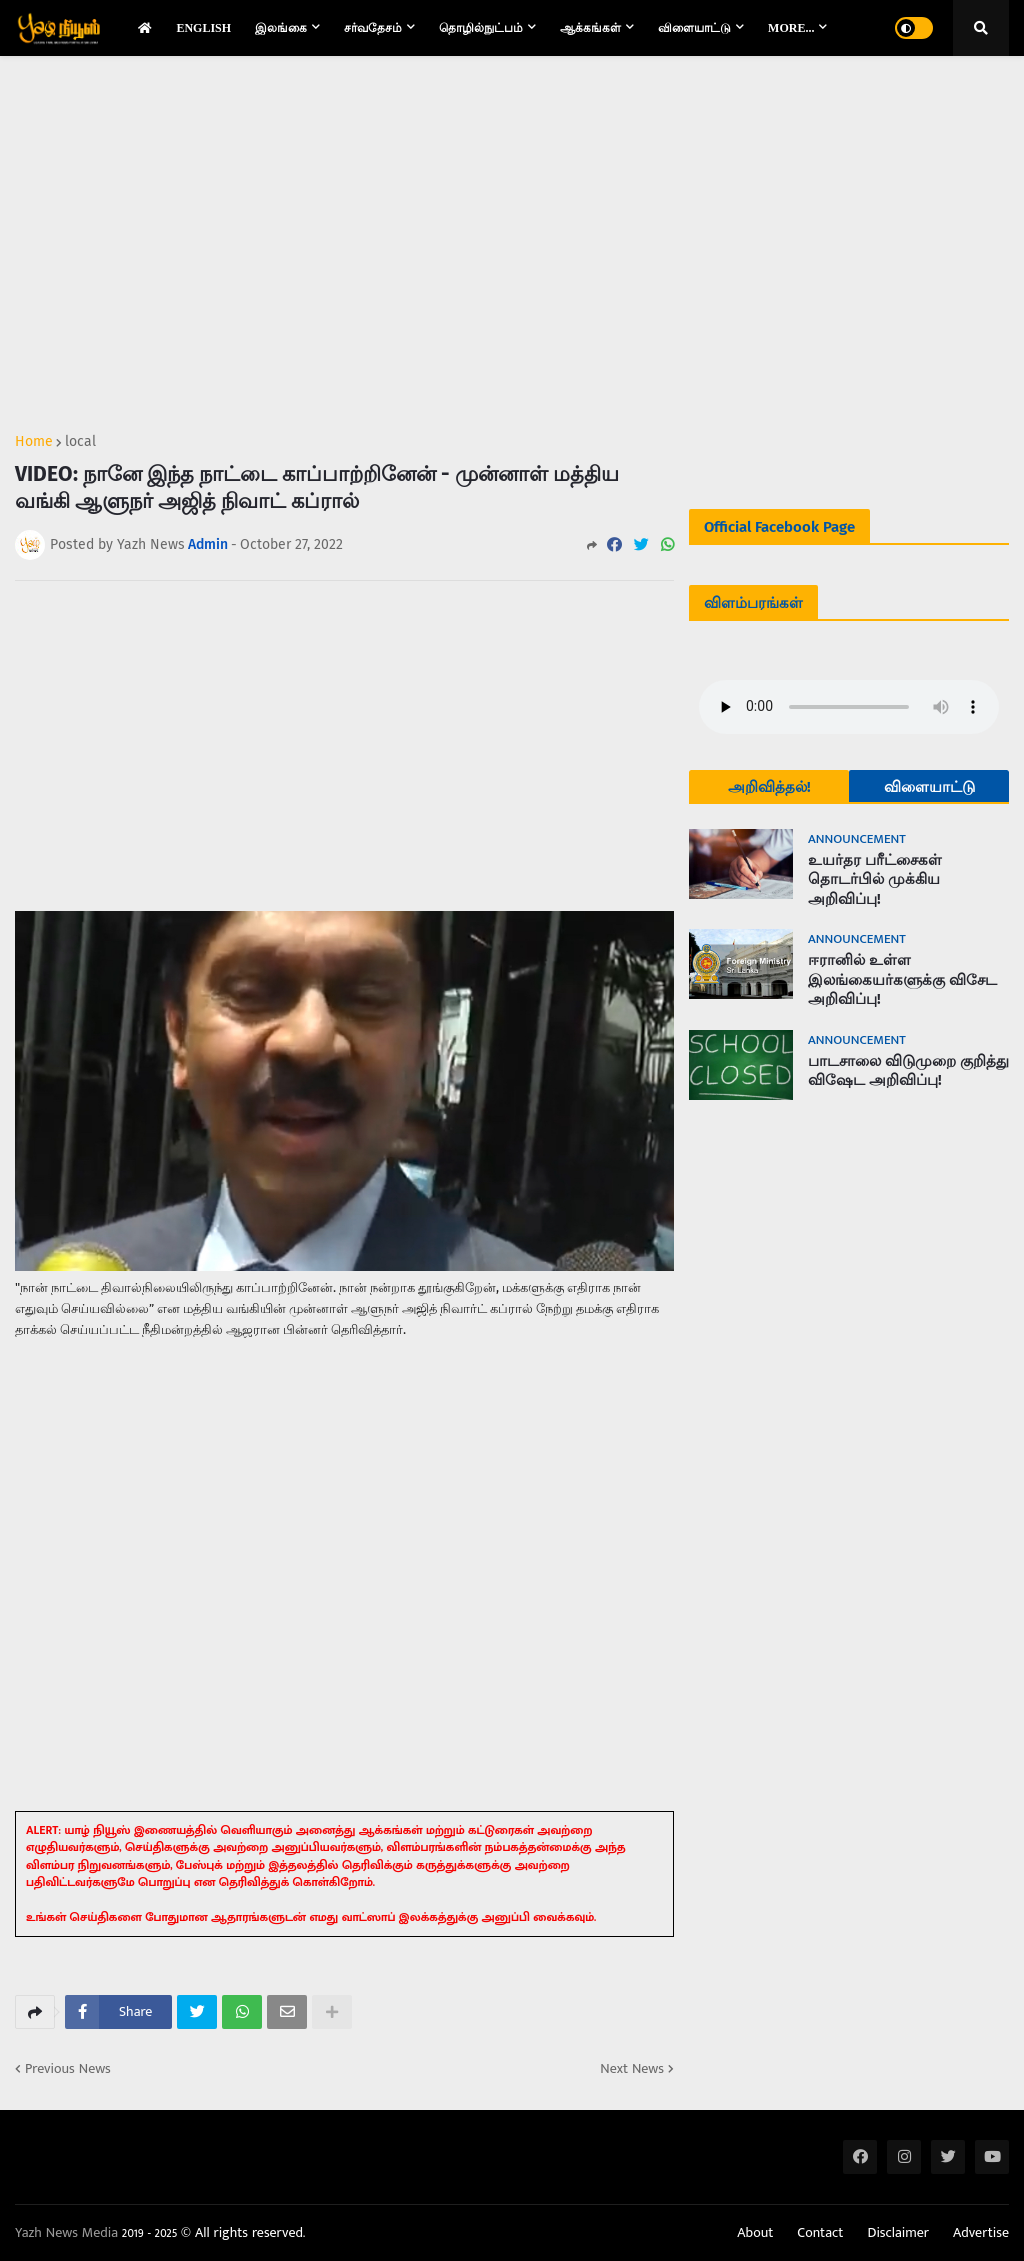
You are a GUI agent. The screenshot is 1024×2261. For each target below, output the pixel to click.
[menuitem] (145, 28)
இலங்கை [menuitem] (281, 28)
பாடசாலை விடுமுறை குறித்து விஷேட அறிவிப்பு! (908, 1071)
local (80, 442)
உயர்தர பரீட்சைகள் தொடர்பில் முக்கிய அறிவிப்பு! (875, 879)
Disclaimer (898, 2232)
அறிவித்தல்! (769, 787)
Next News (632, 2069)
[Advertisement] (344, 236)
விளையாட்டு (929, 787)
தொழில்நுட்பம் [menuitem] (481, 28)
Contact (820, 2232)
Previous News (68, 2069)
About (755, 2232)
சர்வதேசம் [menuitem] (373, 28)
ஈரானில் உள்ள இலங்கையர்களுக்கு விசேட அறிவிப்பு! (902, 979)
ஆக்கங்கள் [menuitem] (590, 28)
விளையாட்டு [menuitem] (694, 28)
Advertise (981, 2232)
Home (34, 442)
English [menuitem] (203, 28)
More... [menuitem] (791, 28)
